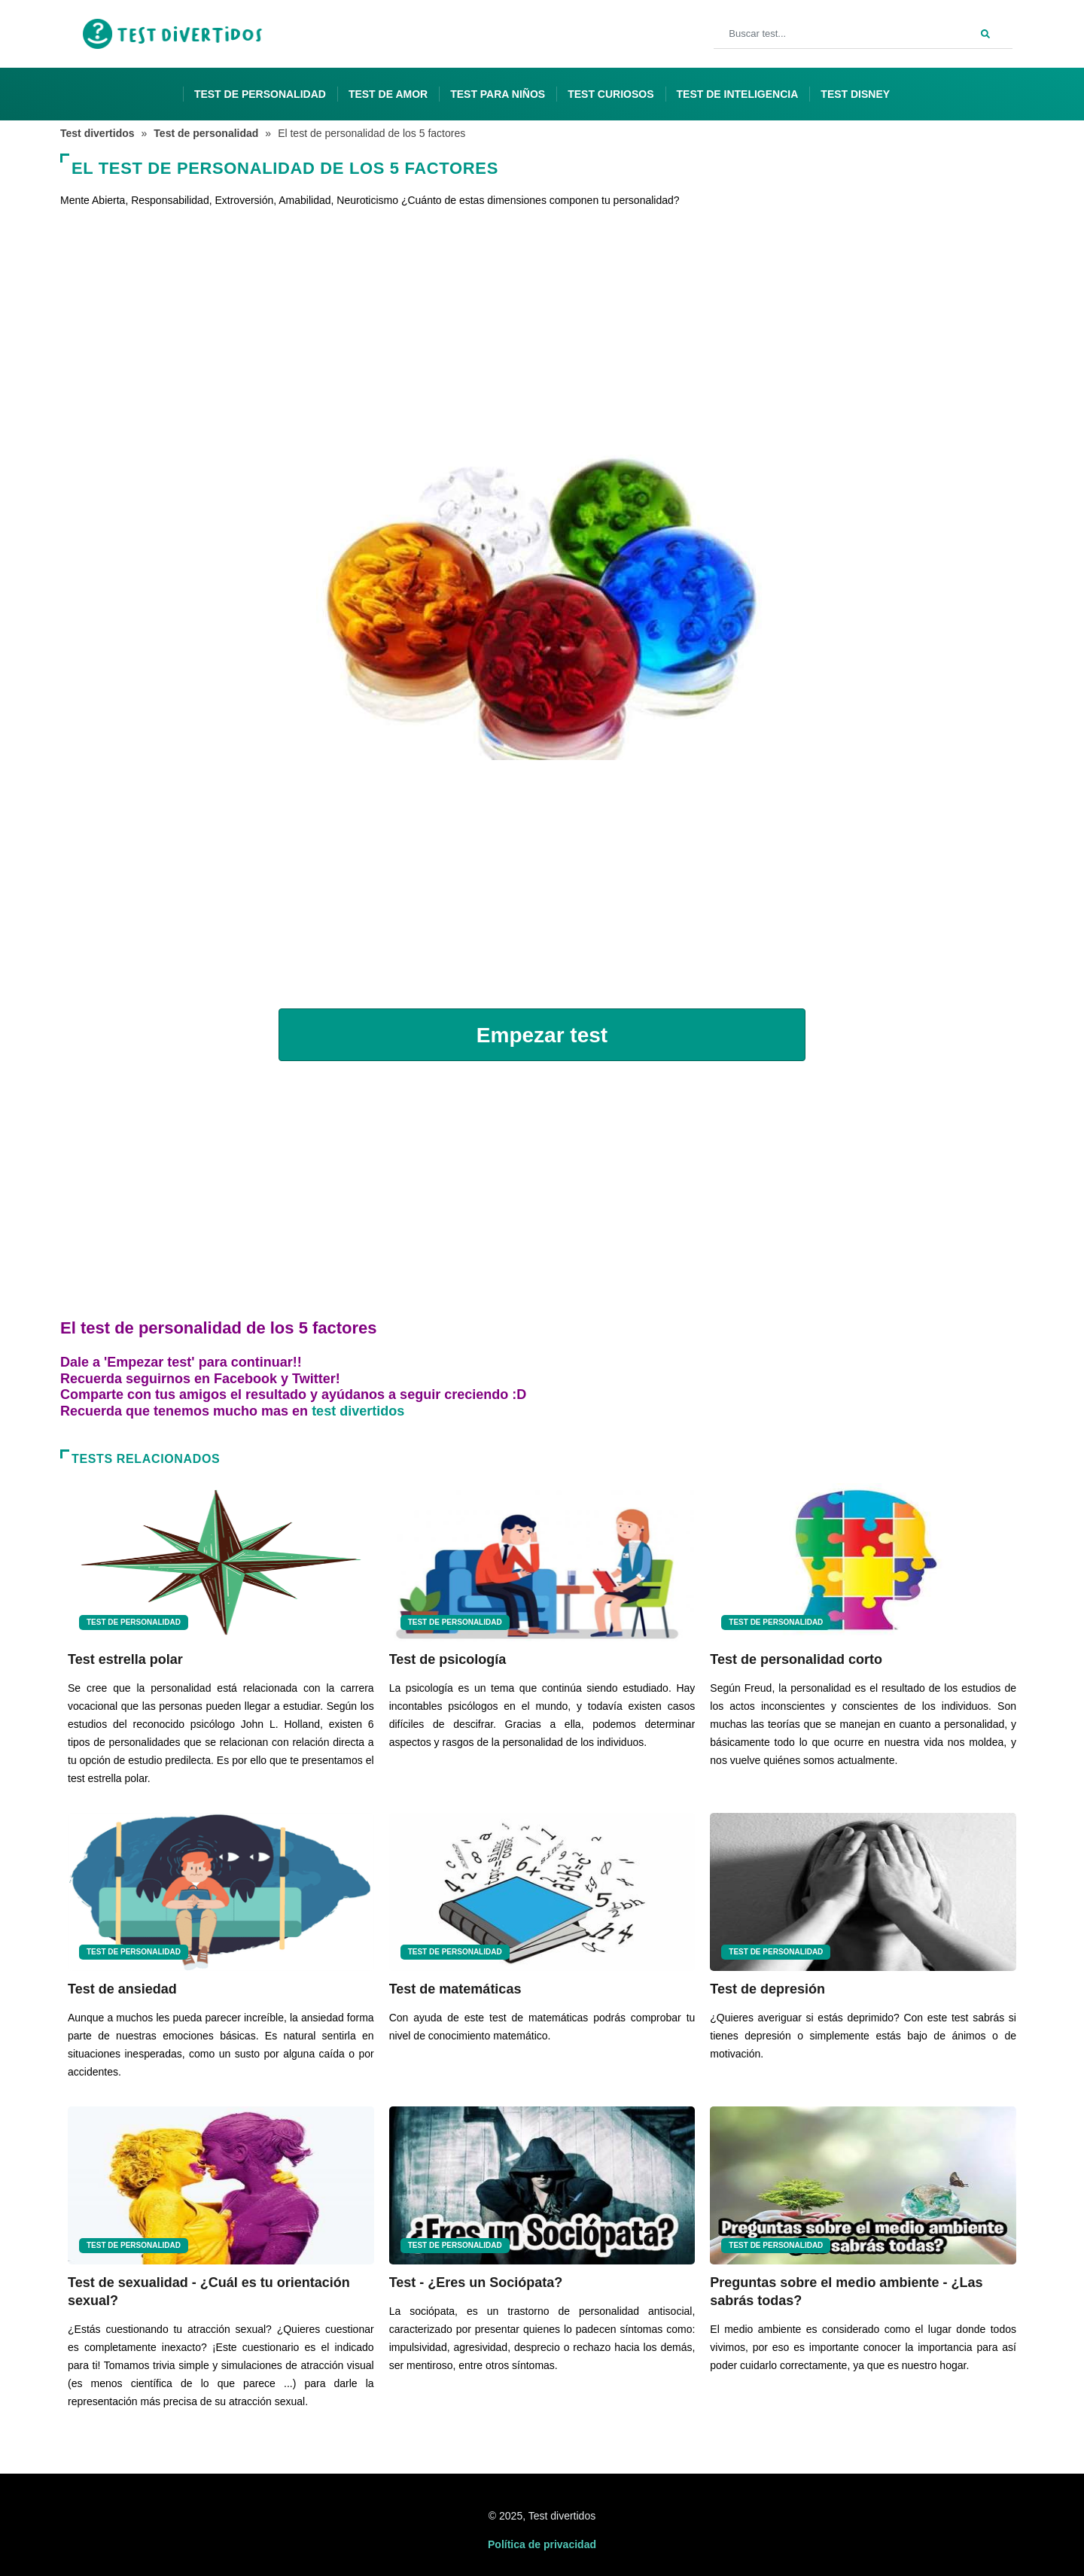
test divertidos (358, 1411)
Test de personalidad (260, 94)
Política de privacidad (542, 2544)
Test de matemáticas (455, 1989)
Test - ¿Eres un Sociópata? (476, 2282)
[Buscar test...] (863, 34)
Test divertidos (97, 133)
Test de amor (388, 94)
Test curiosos (610, 94)
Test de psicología (448, 1659)
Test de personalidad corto (796, 1659)
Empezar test (542, 1035)
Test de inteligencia (738, 94)
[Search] (985, 32)
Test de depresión (767, 1989)
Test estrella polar (125, 1659)
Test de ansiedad (122, 1989)
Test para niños (497, 94)
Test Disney (855, 94)
